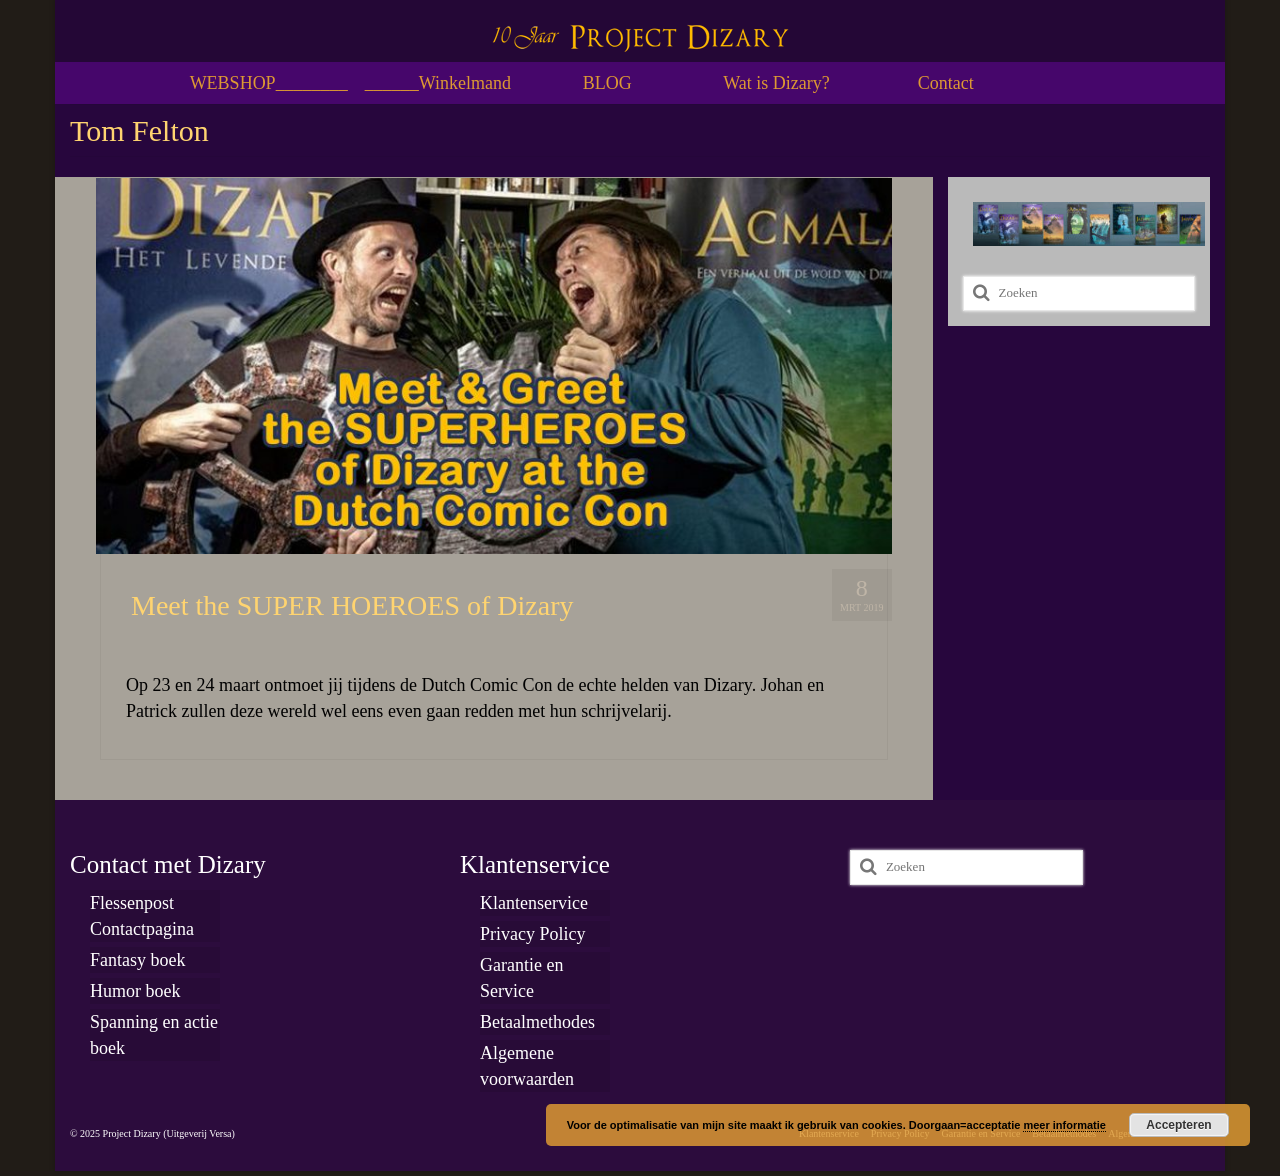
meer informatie (1064, 1125)
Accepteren (1178, 1125)
